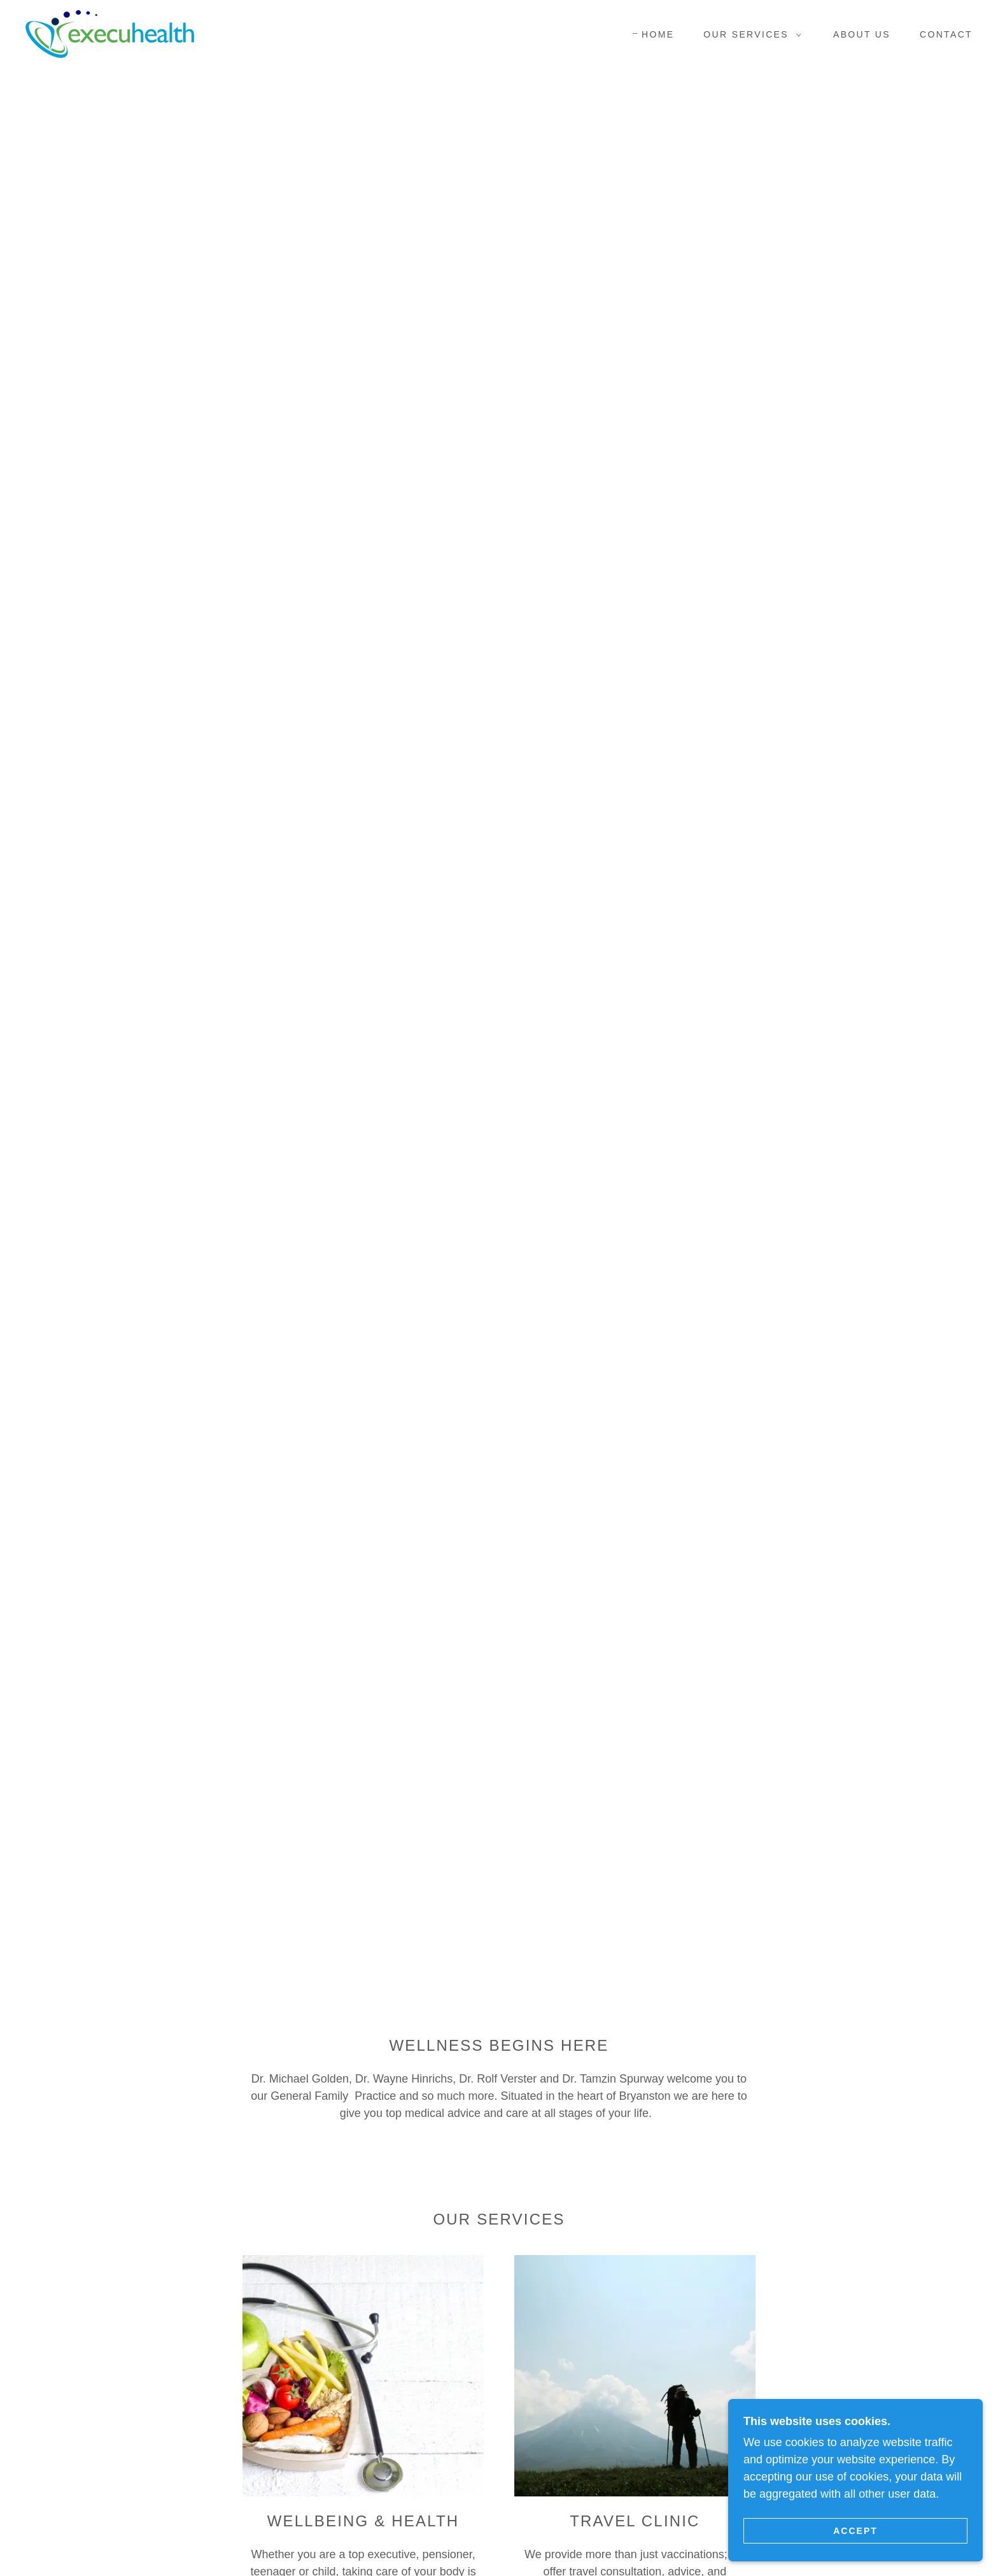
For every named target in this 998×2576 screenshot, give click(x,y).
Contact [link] (946, 34)
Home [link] (658, 34)
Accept (855, 2530)
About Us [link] (861, 34)
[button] (749, 34)
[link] (109, 33)
